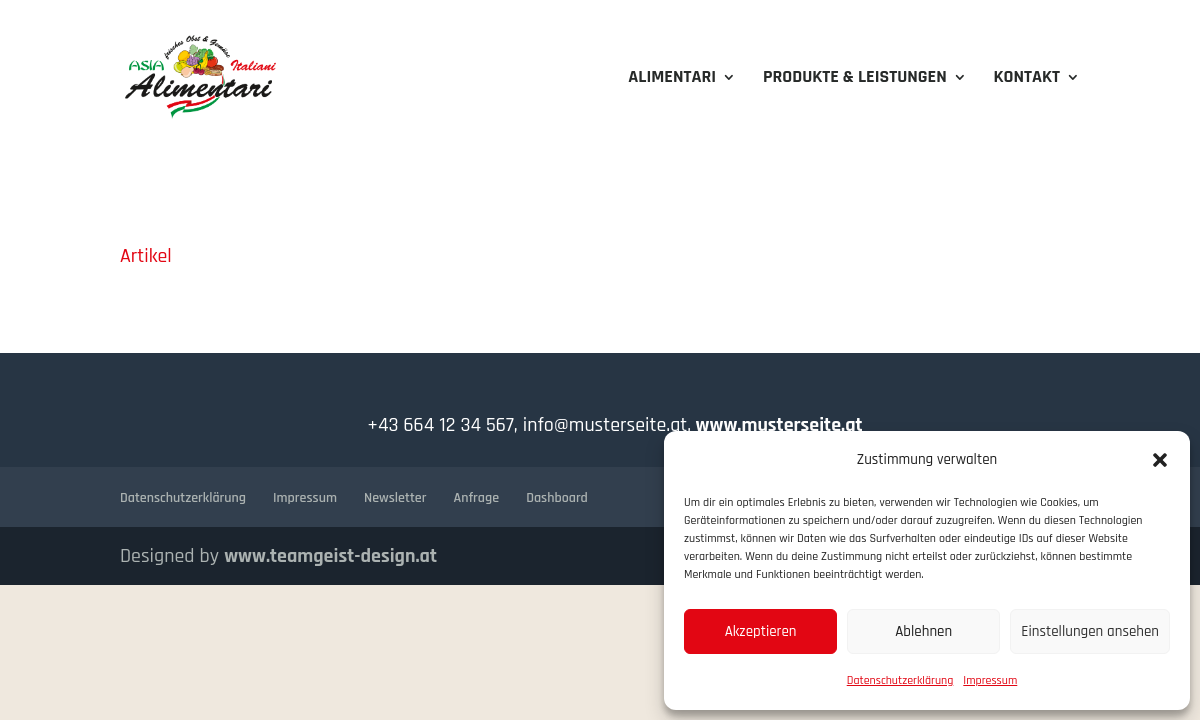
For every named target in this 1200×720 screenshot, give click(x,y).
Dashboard (557, 498)
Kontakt (1026, 79)
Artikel (146, 256)
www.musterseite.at (776, 425)
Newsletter (395, 498)
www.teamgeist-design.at (330, 556)
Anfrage (477, 498)
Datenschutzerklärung (900, 680)
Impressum (990, 680)
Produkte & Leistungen (855, 79)
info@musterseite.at (603, 425)
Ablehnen (923, 631)
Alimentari (672, 79)
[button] (1160, 460)
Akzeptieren (761, 631)
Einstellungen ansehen (1090, 631)
